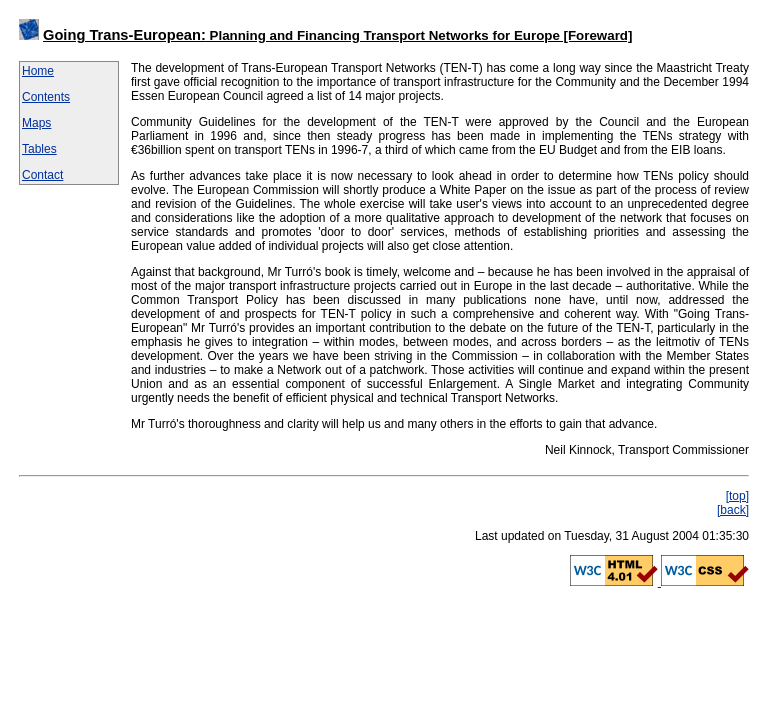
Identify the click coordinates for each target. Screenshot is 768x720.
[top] (737, 496)
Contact (42, 175)
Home (38, 71)
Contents (46, 97)
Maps (36, 123)
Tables (39, 149)
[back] (733, 510)
